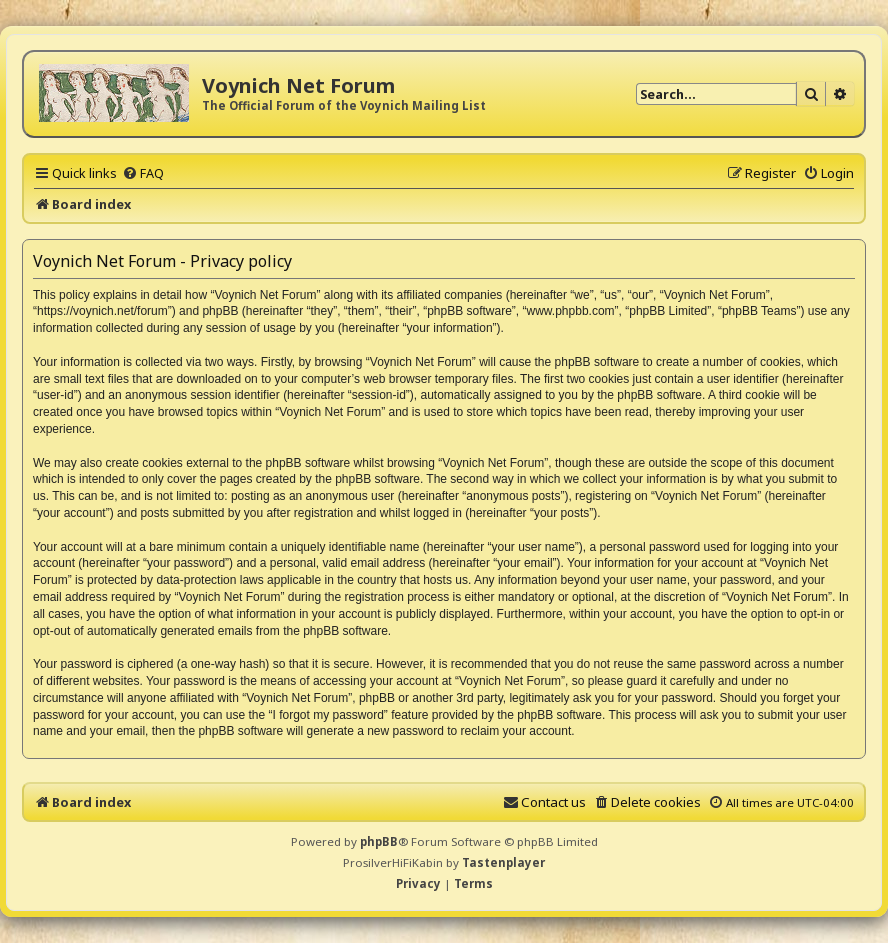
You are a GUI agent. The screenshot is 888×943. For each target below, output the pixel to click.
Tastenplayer (503, 862)
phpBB (379, 841)
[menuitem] (143, 173)
